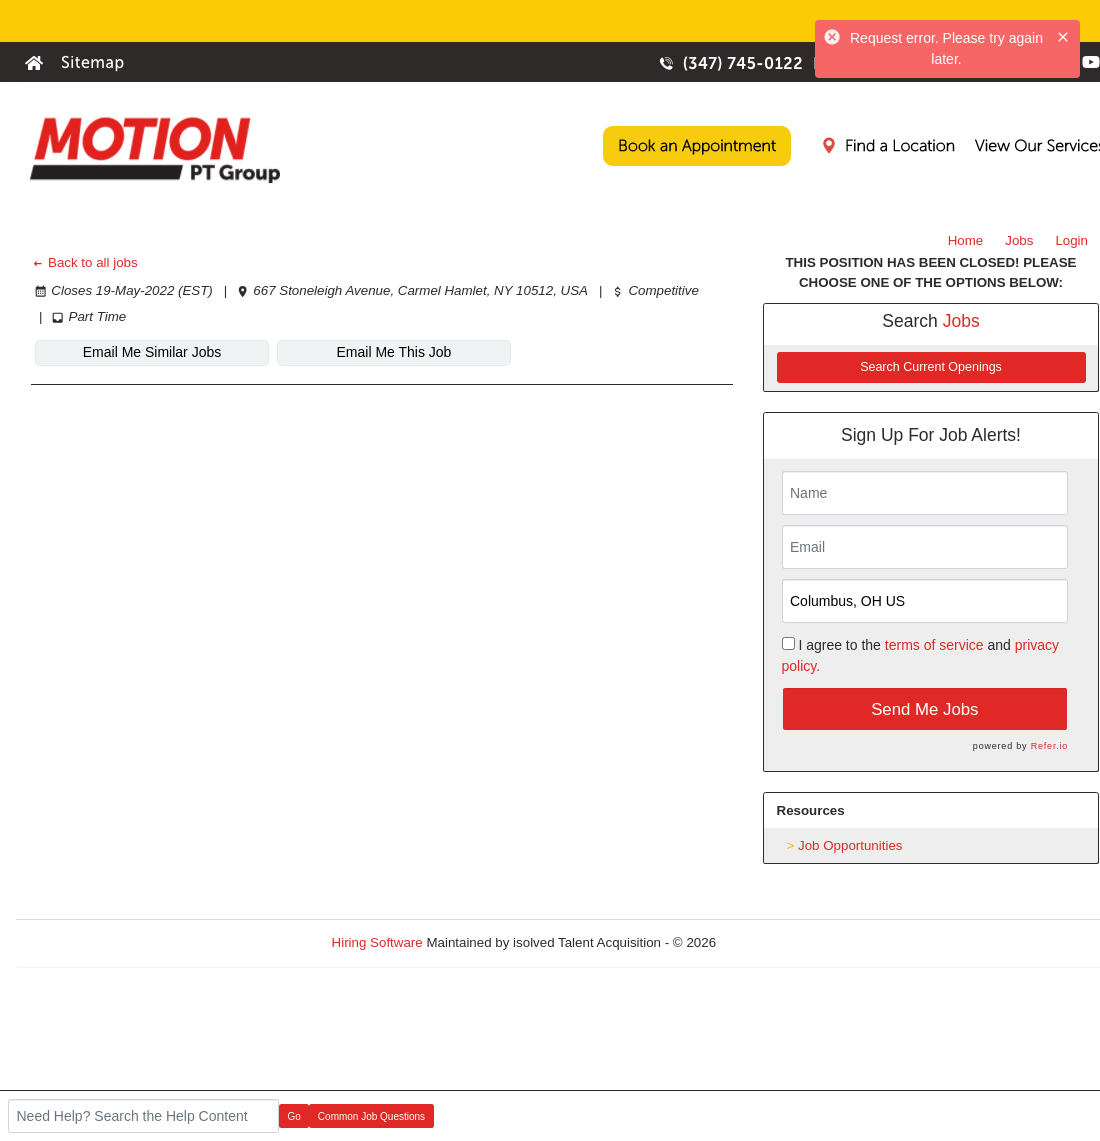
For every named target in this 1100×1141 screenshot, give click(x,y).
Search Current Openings (931, 367)
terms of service (934, 645)
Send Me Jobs (924, 709)
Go (294, 1116)
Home (966, 240)
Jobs (1019, 240)
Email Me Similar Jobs (152, 352)
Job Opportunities (850, 845)
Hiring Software (377, 942)
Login (1071, 240)
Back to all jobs (84, 262)
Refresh (775, 942)
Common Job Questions (371, 1116)
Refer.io (1049, 746)
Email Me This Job (394, 352)
